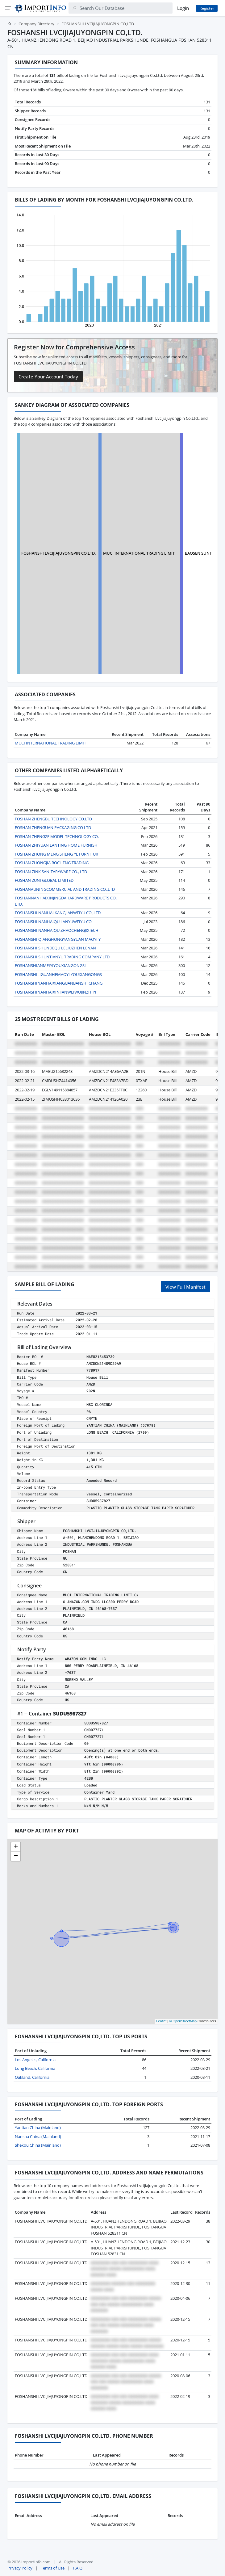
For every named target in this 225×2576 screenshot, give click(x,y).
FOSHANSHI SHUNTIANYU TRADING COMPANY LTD (62, 957)
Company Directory (36, 24)
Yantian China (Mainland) (38, 2127)
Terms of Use (53, 2568)
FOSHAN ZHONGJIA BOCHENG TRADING (52, 862)
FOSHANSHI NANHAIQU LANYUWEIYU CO (53, 921)
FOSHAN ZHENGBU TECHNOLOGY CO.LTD (53, 819)
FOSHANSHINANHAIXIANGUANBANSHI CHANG (58, 983)
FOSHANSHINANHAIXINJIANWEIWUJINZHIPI (55, 992)
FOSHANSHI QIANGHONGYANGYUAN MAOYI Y (58, 939)
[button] (15, 1847)
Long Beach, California (35, 2068)
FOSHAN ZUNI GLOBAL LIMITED (44, 880)
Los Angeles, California (35, 2059)
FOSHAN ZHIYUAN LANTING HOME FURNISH (56, 845)
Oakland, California (32, 2077)
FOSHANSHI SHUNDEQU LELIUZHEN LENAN (55, 948)
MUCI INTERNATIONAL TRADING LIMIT (139, 553)
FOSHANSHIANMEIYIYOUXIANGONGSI (50, 965)
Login (183, 8)
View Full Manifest (185, 1287)
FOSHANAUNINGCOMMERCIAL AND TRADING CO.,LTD (65, 889)
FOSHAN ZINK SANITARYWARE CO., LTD (51, 871)
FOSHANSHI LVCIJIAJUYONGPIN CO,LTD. (58, 553)
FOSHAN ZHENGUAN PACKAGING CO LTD (53, 827)
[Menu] (8, 8)
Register (206, 8)
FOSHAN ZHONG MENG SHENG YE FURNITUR (56, 854)
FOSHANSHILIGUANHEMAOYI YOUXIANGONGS (58, 974)
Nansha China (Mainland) (38, 2136)
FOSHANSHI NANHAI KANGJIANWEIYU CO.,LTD (58, 912)
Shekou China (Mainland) (38, 2145)
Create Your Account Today (48, 376)
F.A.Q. (78, 2568)
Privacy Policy (19, 2568)
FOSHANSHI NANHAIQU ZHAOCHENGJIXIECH (56, 930)
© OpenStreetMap (183, 2021)
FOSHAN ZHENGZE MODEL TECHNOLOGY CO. (57, 836)
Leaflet (161, 2021)
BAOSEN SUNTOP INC (205, 553)
